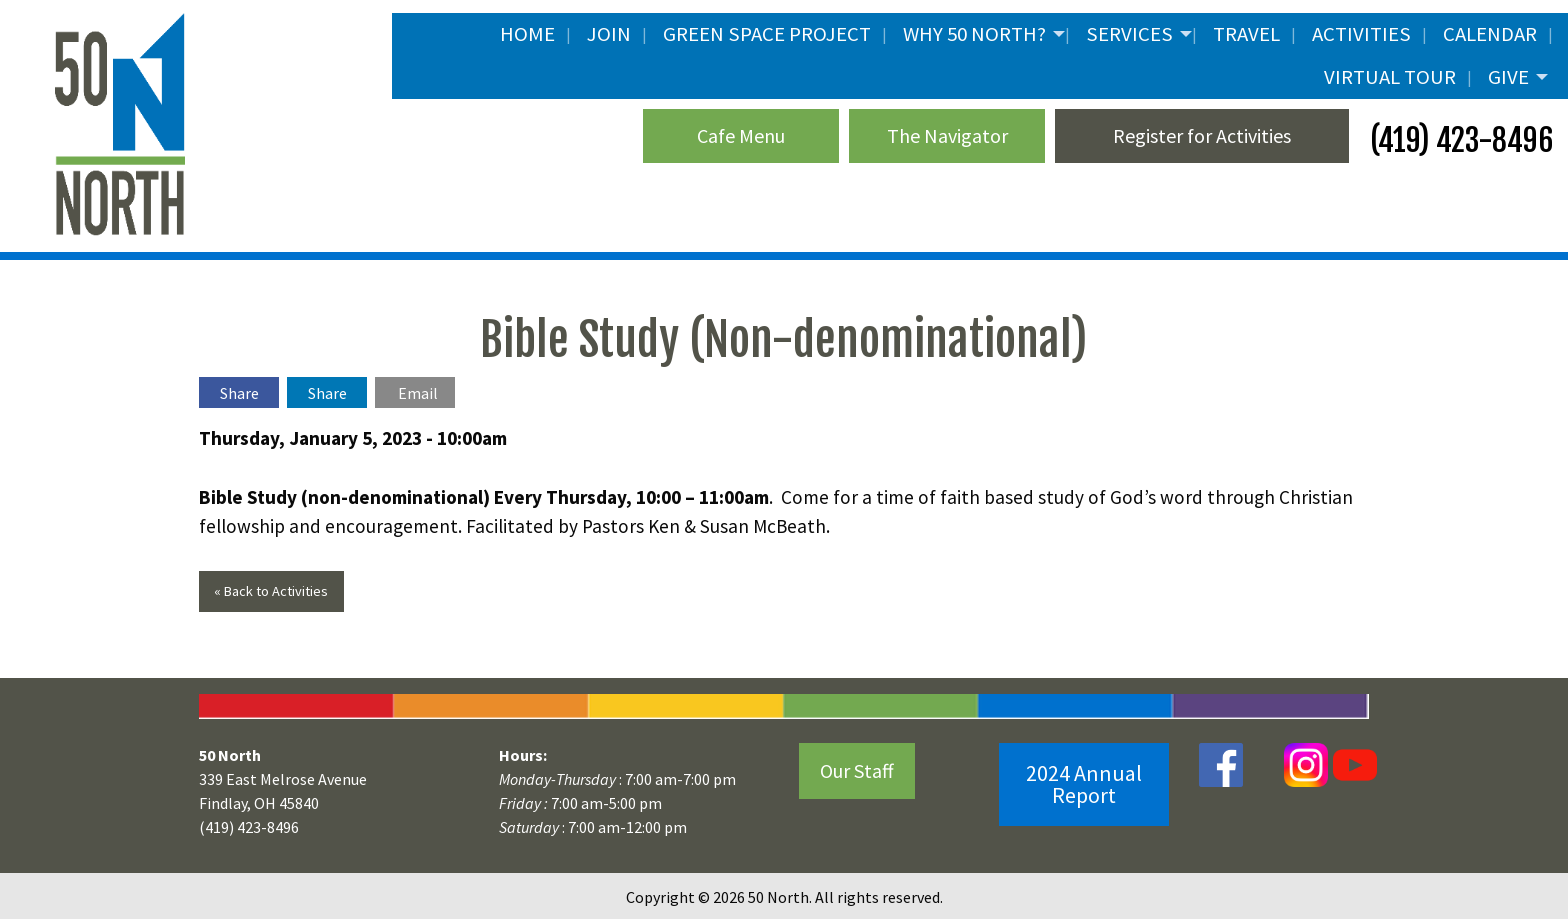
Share (239, 393)
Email (418, 393)
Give (1508, 77)
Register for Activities (1202, 135)
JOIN (609, 34)
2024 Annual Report (1084, 784)
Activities (1361, 34)
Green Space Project (767, 34)
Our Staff (857, 770)
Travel (1246, 34)
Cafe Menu (741, 135)
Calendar (1490, 34)
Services (1129, 34)
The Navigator (947, 135)
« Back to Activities (271, 591)
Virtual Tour (1390, 77)
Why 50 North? (974, 34)
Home (527, 34)
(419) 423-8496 (1458, 140)
